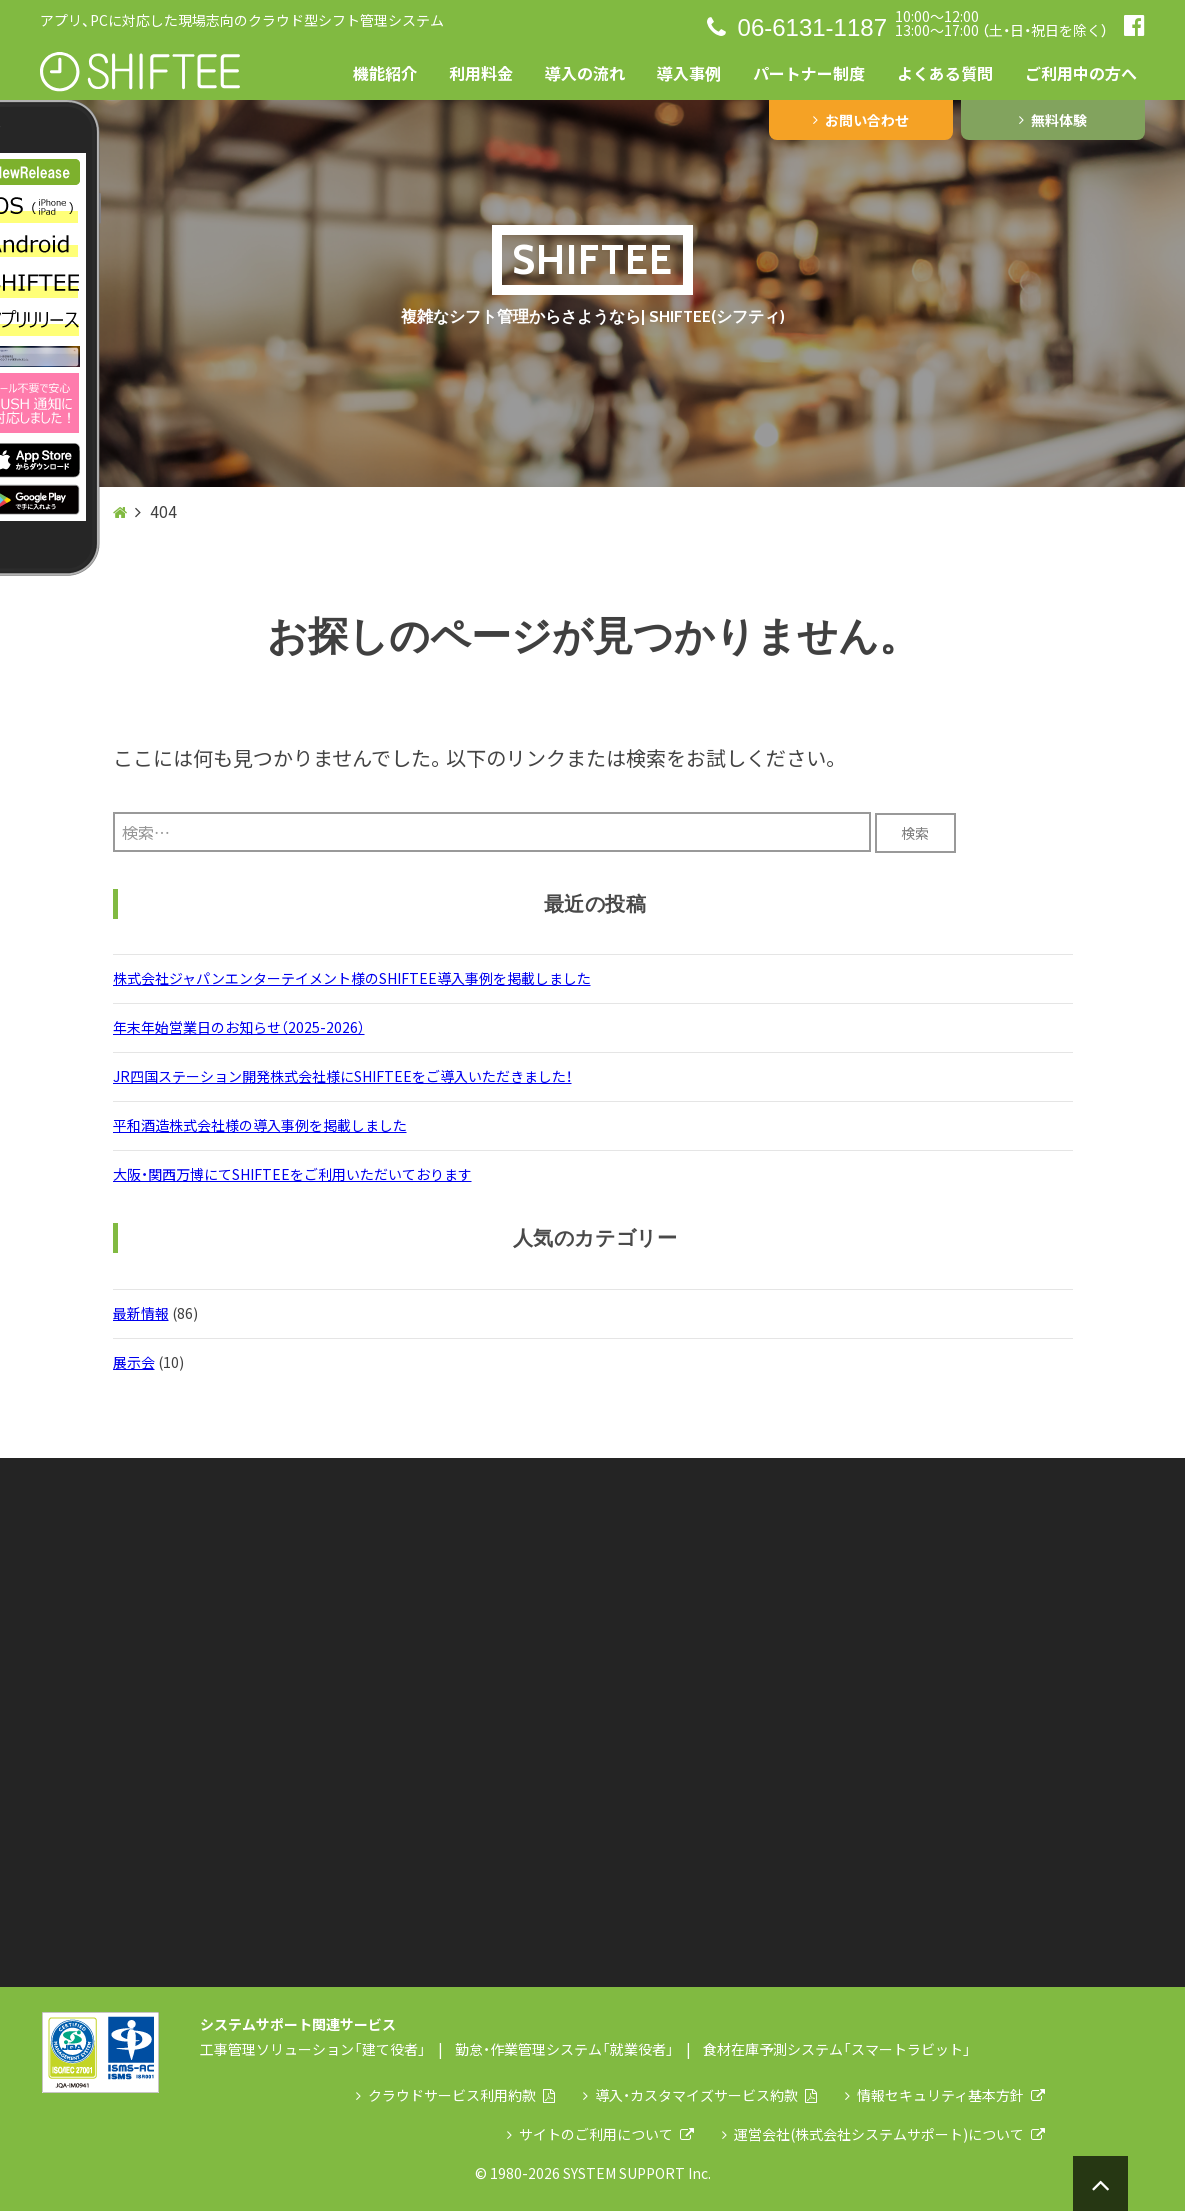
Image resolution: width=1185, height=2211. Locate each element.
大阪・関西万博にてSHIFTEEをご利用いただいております (292, 1174)
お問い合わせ (861, 120)
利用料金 (481, 73)
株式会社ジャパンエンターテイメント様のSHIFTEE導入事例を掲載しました (352, 978)
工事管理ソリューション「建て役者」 (313, 2049)
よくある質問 (945, 73)
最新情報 (141, 1313)
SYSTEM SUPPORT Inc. (637, 2173)
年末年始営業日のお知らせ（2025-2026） (239, 1027)
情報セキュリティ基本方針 (945, 2095)
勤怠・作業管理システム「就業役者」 (564, 2049)
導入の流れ (585, 73)
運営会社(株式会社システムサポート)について (883, 2134)
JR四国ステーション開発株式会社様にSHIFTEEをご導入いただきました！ (342, 1076)
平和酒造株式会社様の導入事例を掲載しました (260, 1125)
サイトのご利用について (600, 2134)
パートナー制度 (809, 73)
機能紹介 (385, 73)
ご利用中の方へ (1081, 73)
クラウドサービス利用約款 (455, 2095)
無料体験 (1053, 120)
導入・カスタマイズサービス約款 (700, 2095)
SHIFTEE (592, 259)
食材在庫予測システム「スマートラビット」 (837, 2049)
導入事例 (689, 73)
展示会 (134, 1362)
